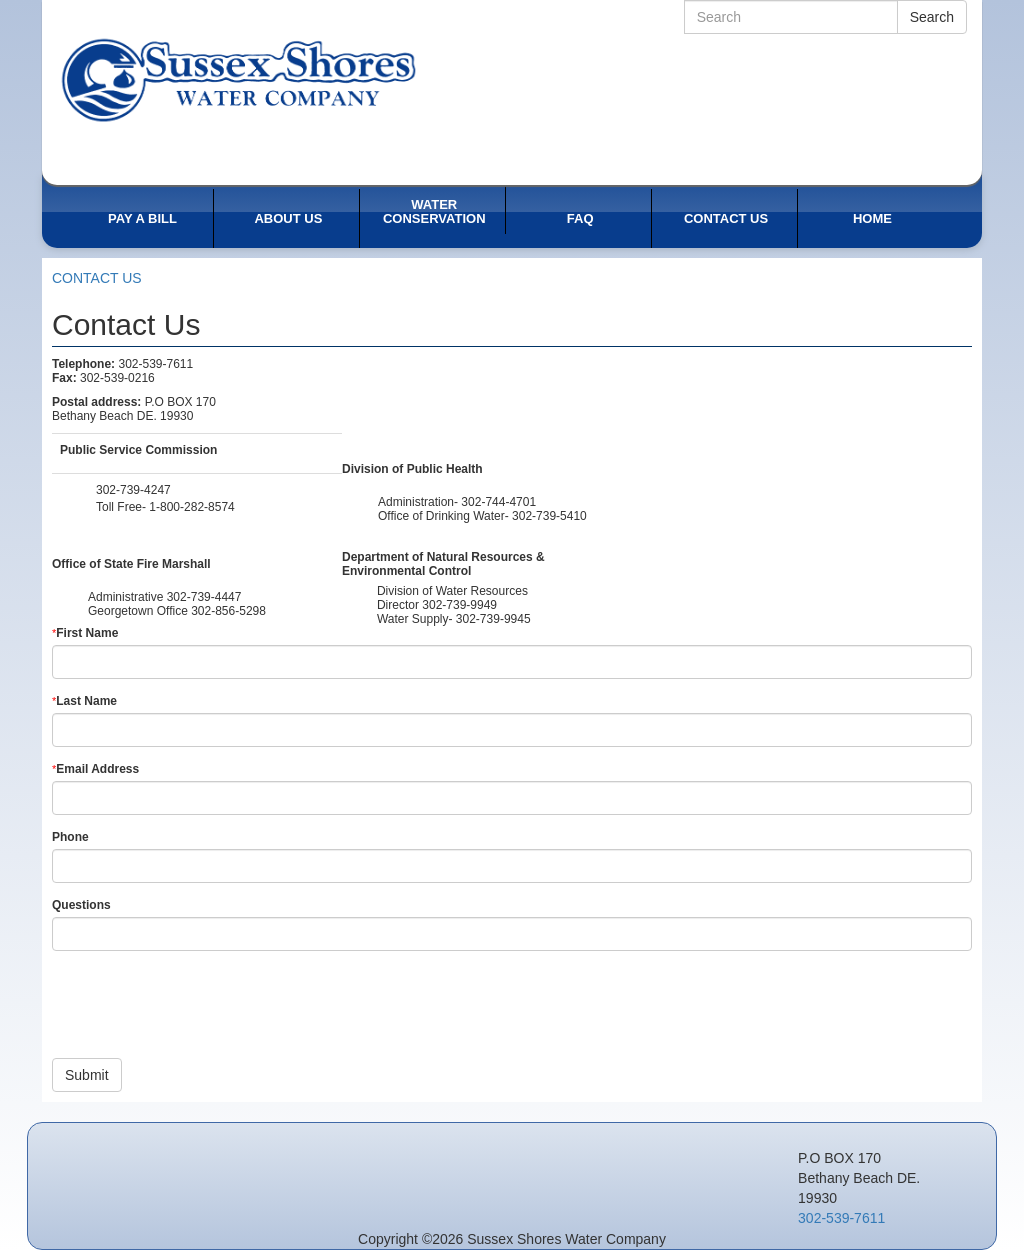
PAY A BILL (142, 218)
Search (932, 17)
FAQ (580, 218)
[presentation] (204, 1005)
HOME (872, 218)
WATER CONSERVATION (434, 211)
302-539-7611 (841, 1218)
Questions (81, 905)
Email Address (95, 769)
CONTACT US (726, 218)
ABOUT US (288, 218)
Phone (70, 837)
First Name (85, 633)
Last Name (84, 701)
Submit (87, 1075)
